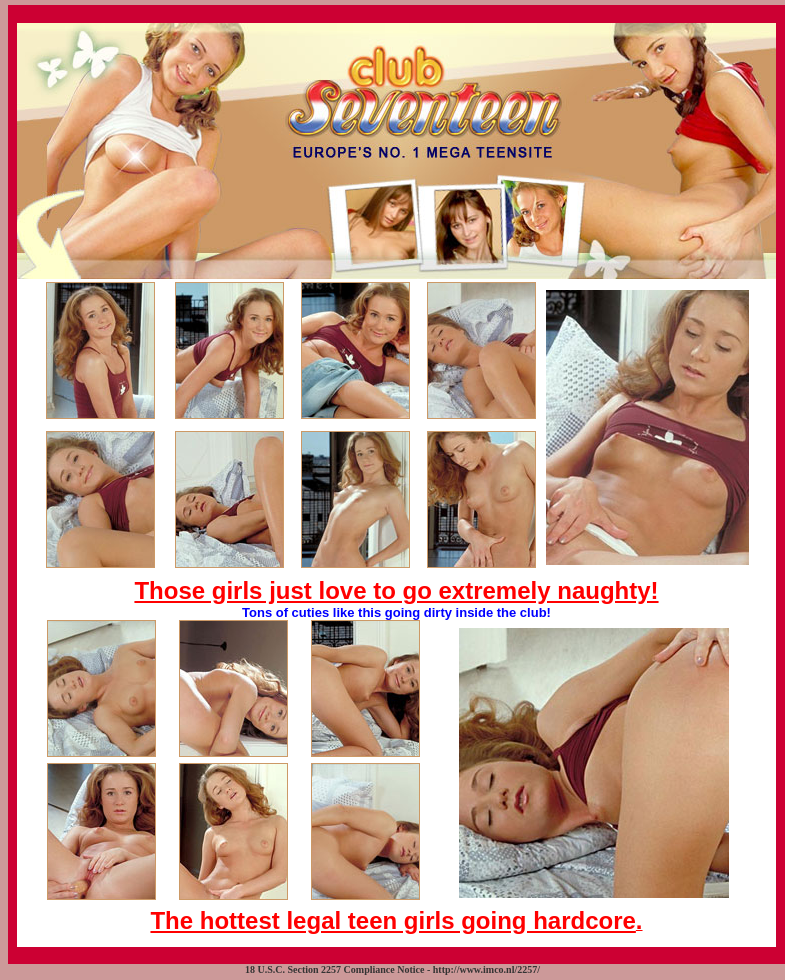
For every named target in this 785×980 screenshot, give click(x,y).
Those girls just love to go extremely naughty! (396, 590)
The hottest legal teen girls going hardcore (392, 920)
